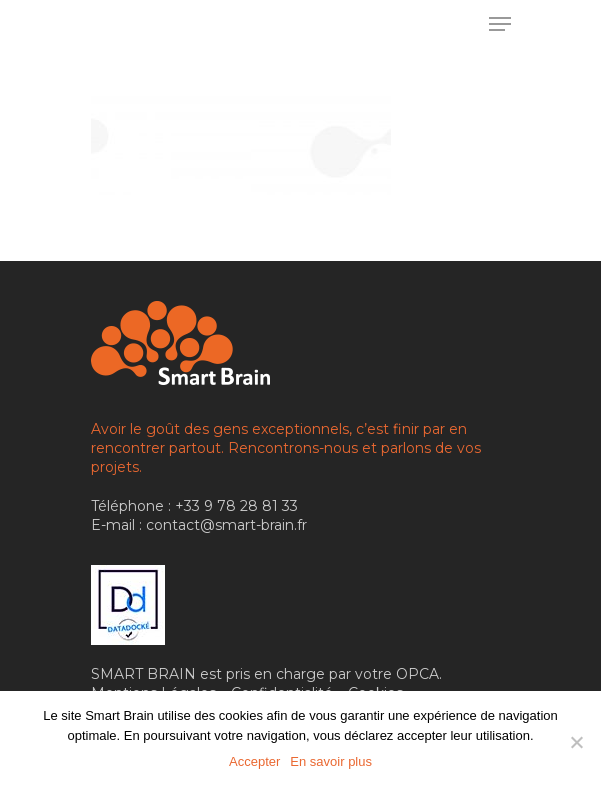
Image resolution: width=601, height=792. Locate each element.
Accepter (254, 761)
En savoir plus (331, 761)
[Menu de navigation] (500, 24)
